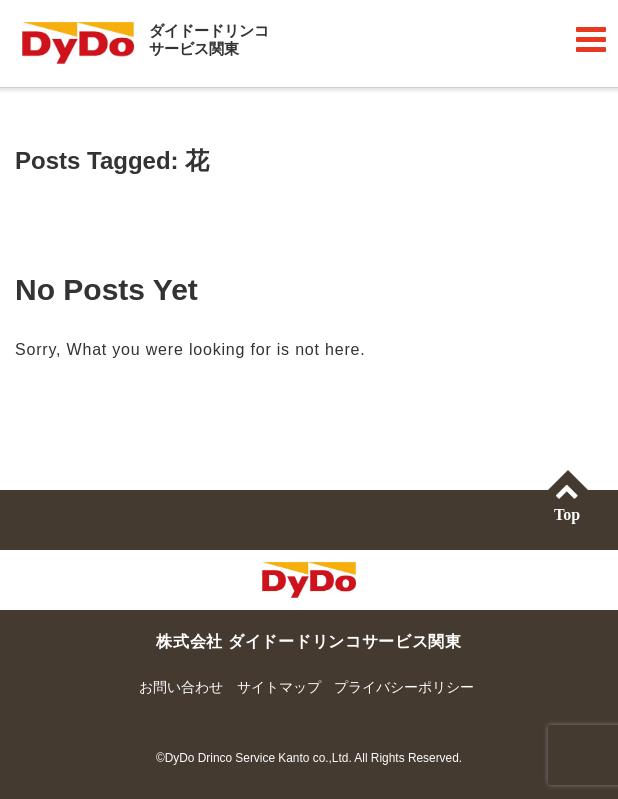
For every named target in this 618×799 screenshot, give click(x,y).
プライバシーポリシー (404, 687)
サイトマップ (279, 687)
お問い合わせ (181, 687)
